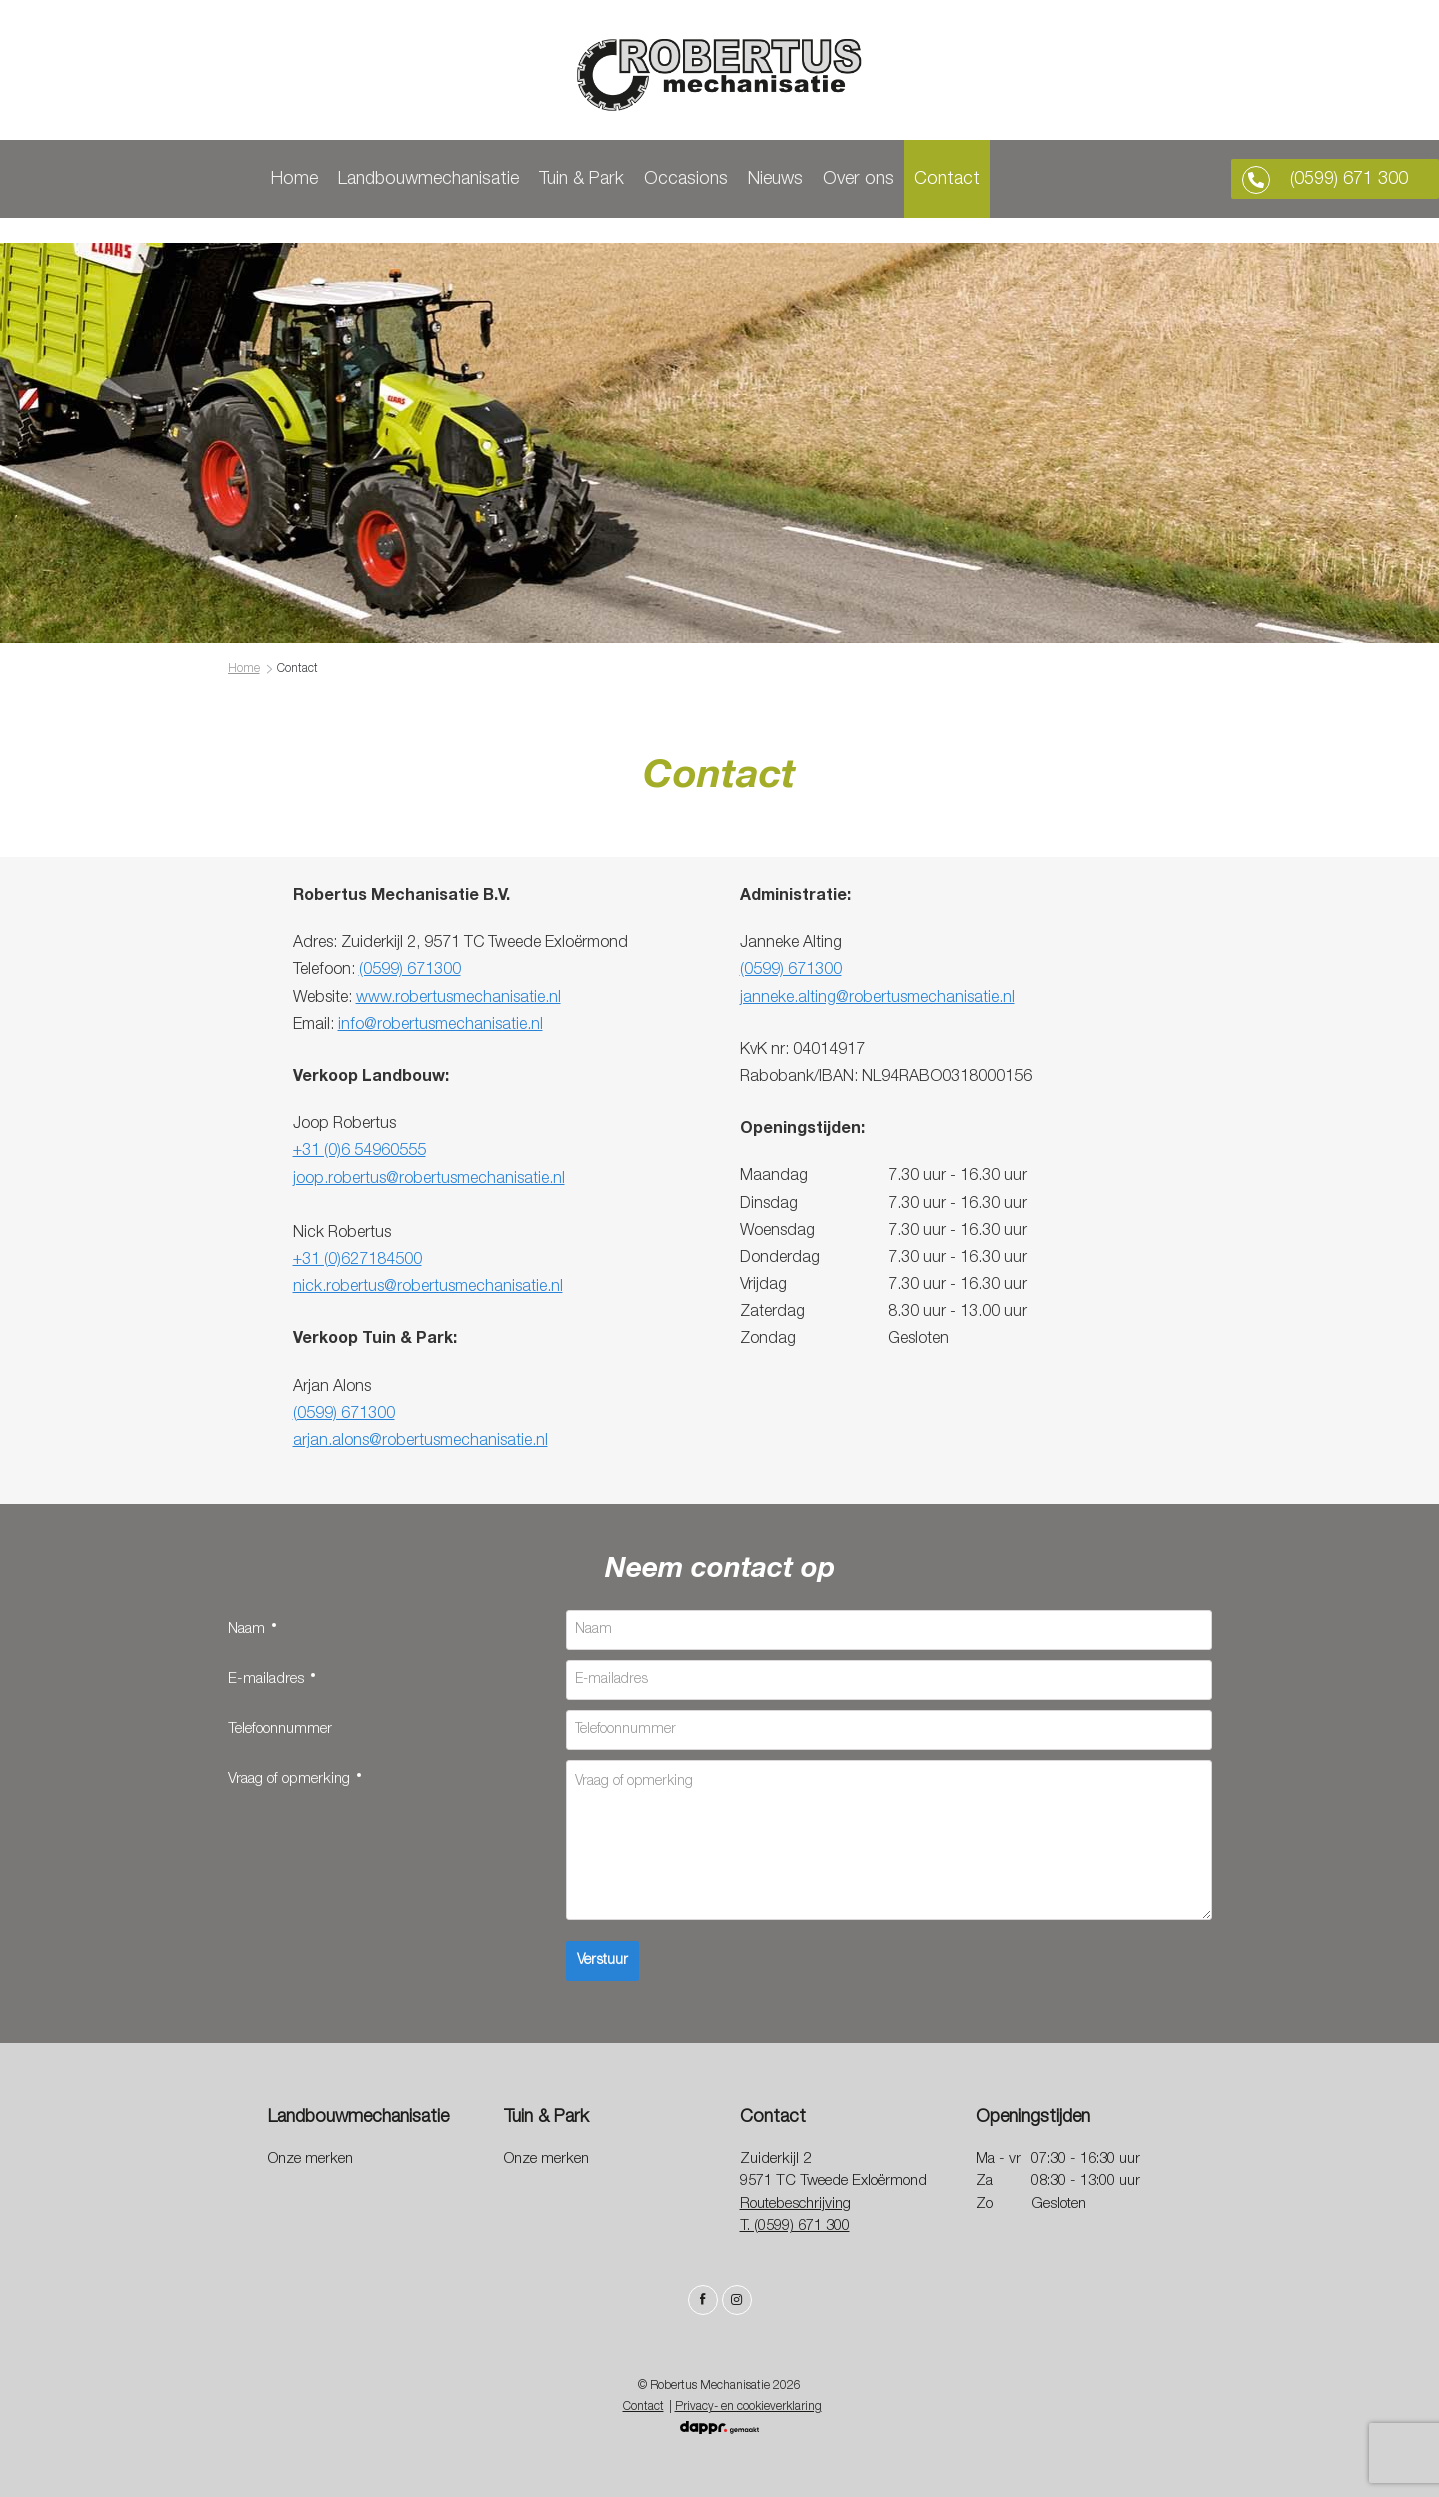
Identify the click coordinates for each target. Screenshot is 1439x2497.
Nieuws (803, 179)
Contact (975, 179)
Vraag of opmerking (287, 1776)
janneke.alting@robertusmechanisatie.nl (877, 997)
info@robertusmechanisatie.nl (440, 1024)
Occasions (714, 179)
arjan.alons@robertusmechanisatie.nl (420, 1440)
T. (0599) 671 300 (795, 2225)
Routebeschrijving (795, 2203)
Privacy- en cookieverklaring (748, 2406)
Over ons (886, 179)
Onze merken (310, 2158)
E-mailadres (264, 1676)
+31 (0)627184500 (357, 1259)
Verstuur (602, 1960)
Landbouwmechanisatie (456, 179)
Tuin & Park (609, 179)
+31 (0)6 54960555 (359, 1150)
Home (322, 179)
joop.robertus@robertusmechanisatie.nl (429, 1178)
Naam (244, 1626)
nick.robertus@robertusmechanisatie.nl (428, 1286)
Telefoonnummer (280, 1728)
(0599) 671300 (410, 969)
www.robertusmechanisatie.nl (458, 997)
